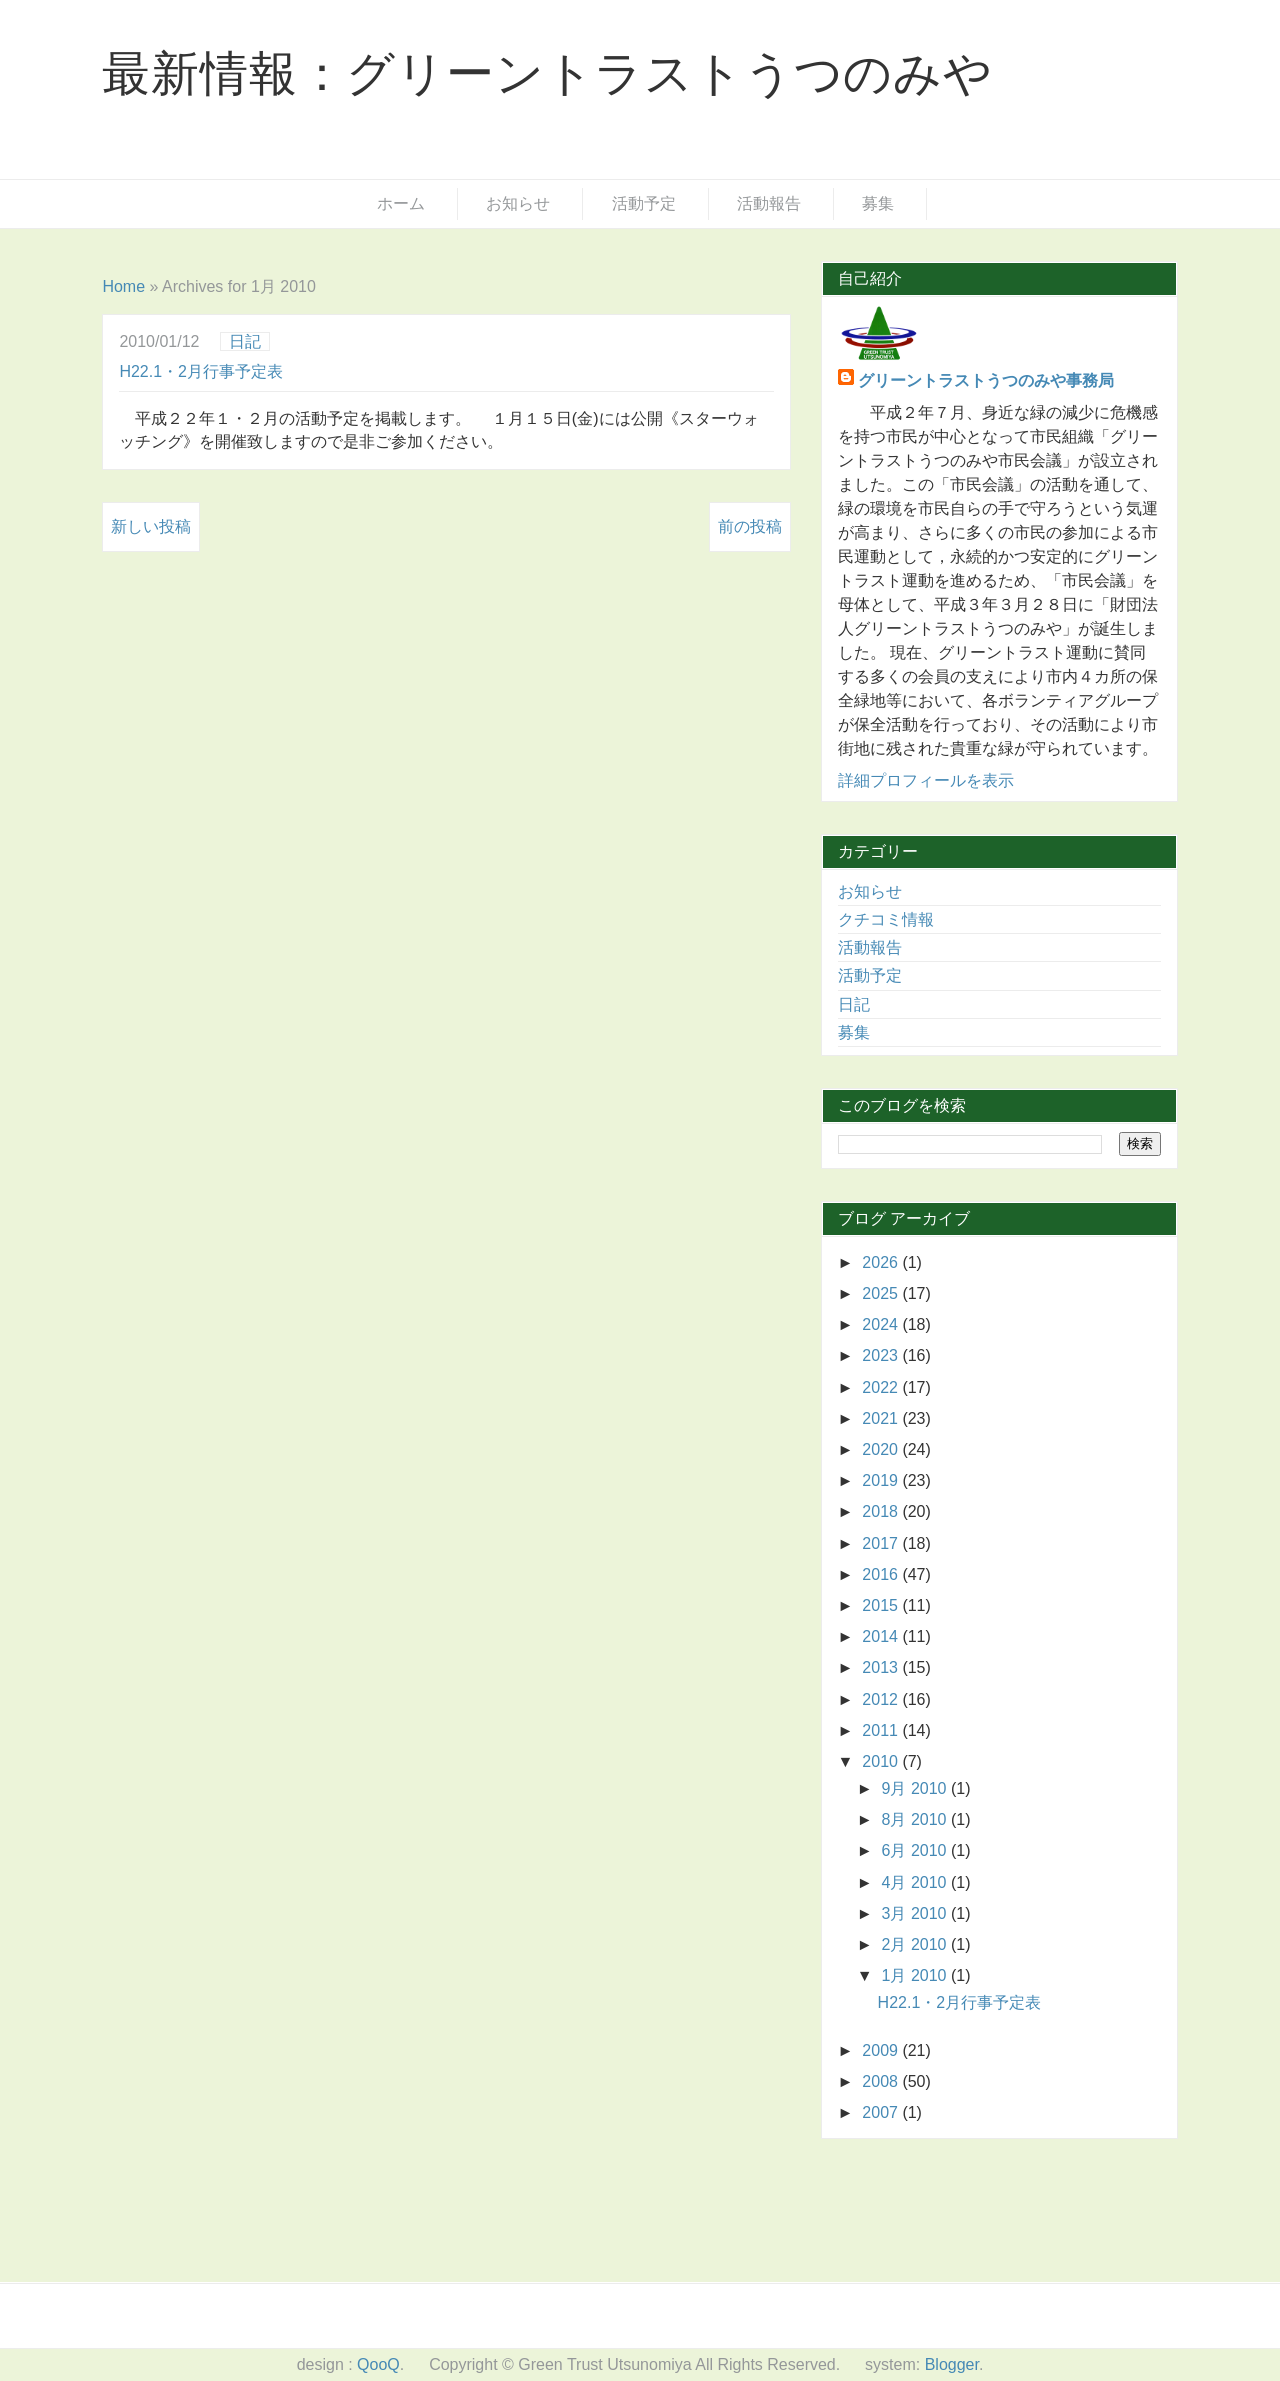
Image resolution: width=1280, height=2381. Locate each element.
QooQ (378, 2364)
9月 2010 (916, 1788)
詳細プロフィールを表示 (926, 780)
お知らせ (518, 203)
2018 (882, 1511)
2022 (882, 1387)
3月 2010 (916, 1913)
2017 (882, 1543)
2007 (882, 2112)
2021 (882, 1418)
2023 (882, 1355)
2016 (882, 1574)
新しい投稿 (151, 526)
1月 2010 (916, 1975)
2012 (882, 1699)
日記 (245, 341)
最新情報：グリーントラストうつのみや (547, 73)
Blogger (952, 2364)
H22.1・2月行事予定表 (201, 371)
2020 (882, 1449)
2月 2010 (916, 1944)
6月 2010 (916, 1850)
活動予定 (644, 203)
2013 (882, 1667)
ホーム (401, 203)
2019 (882, 1480)
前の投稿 (750, 526)
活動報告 (769, 203)
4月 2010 (916, 1882)
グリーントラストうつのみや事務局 (986, 380)
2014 (882, 1636)
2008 (882, 2081)
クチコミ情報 (886, 919)
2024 (882, 1324)
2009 (882, 2050)
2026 (882, 1262)
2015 (882, 1605)
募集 (878, 203)
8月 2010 (916, 1819)
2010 (882, 1761)
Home (123, 286)
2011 (882, 1730)
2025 (882, 1293)
